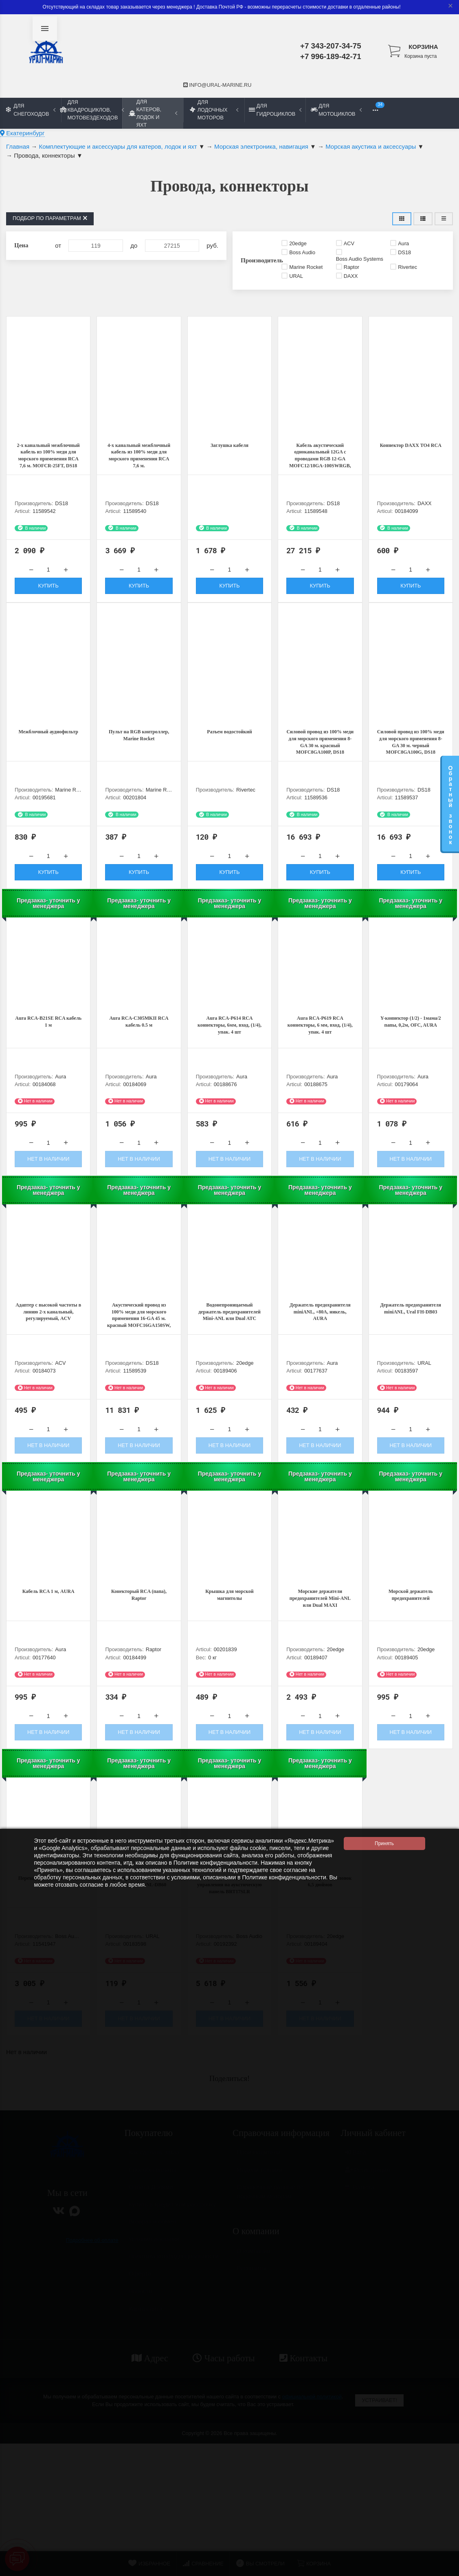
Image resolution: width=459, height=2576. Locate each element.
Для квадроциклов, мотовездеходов (91, 110)
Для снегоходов (30, 110)
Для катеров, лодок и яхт (153, 113)
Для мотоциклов (336, 110)
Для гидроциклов (275, 110)
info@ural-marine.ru (217, 85)
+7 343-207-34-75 (330, 46)
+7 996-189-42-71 (330, 56)
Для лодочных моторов (214, 110)
